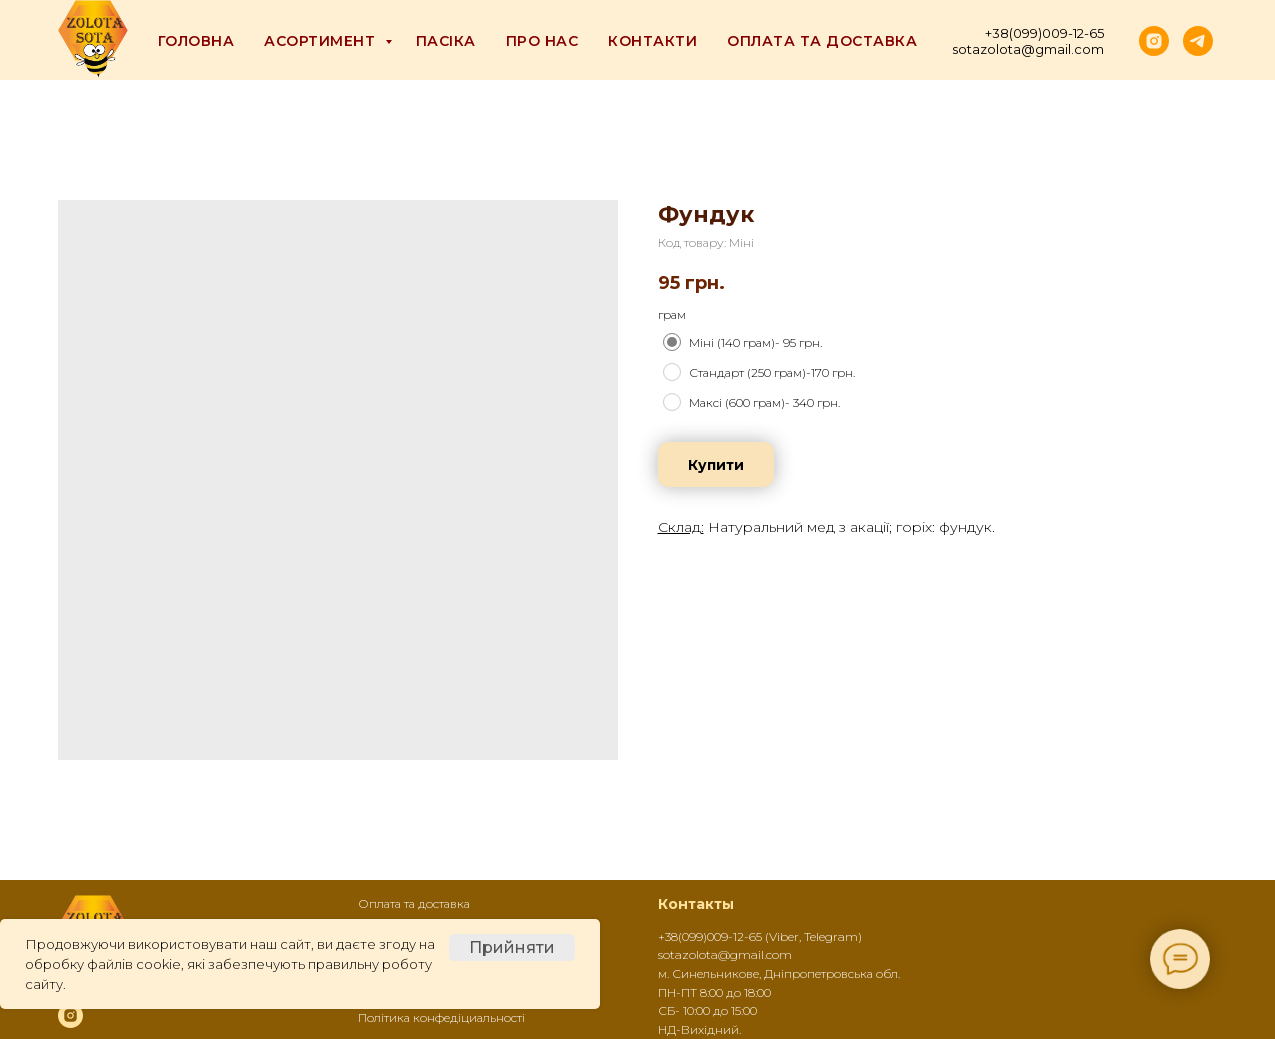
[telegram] (1198, 41)
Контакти (652, 41)
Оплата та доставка (822, 41)
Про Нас (542, 41)
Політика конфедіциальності (441, 1017)
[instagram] (1154, 41)
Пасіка (446, 41)
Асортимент (322, 41)
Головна (196, 41)
